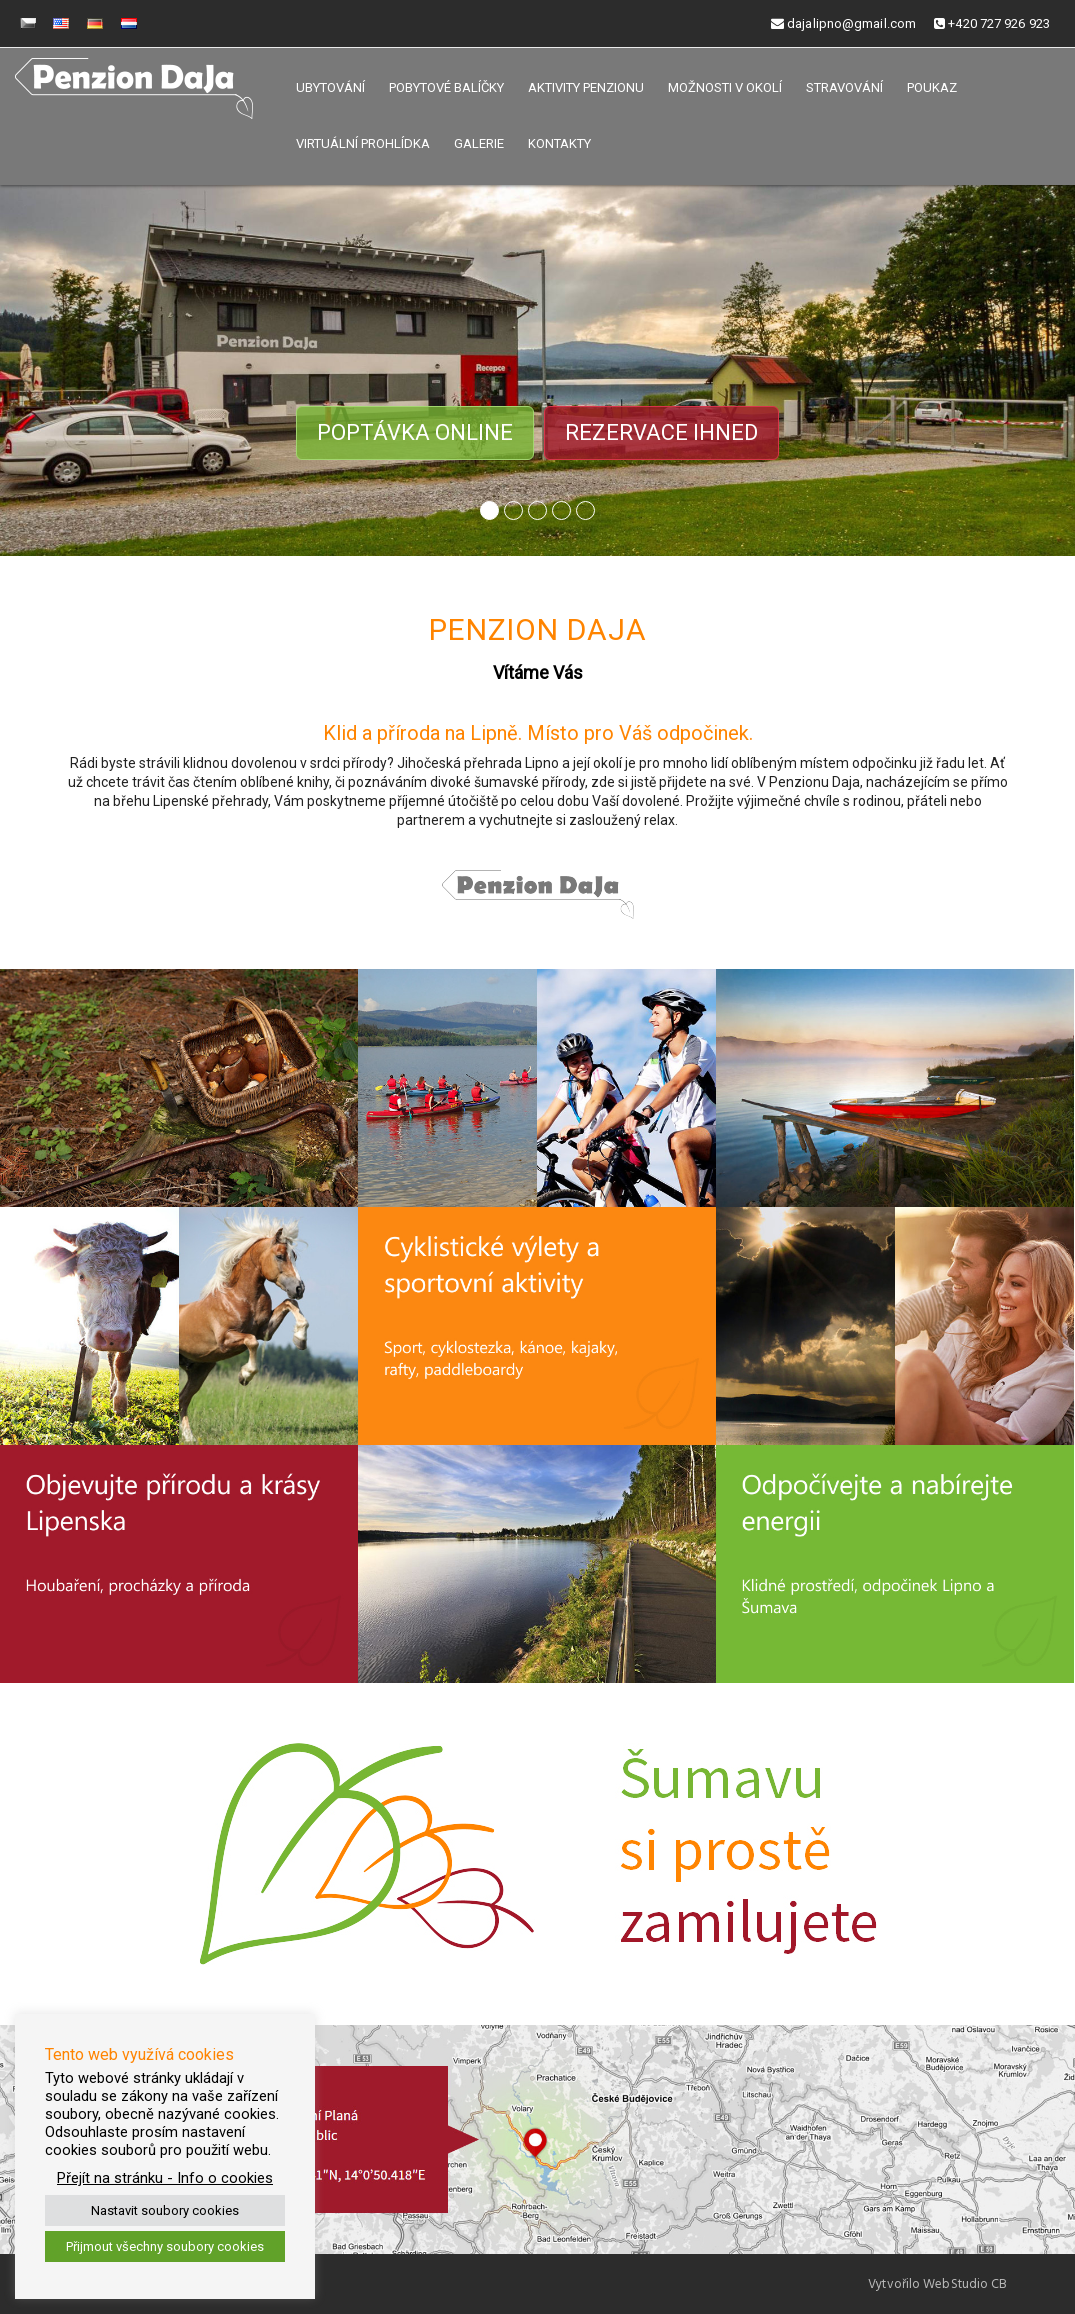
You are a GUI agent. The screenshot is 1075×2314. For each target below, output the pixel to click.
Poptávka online (415, 432)
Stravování (844, 87)
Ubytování (330, 87)
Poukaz (932, 87)
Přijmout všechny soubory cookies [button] (165, 2246)
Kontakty (559, 143)
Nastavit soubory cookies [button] (165, 2210)
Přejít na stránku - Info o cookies (165, 2178)
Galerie (479, 143)
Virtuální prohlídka (363, 143)
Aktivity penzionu (586, 87)
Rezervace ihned (661, 432)
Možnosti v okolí (725, 87)
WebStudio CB (965, 2284)
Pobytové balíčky (446, 87)
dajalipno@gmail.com (843, 23)
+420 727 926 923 (992, 23)
